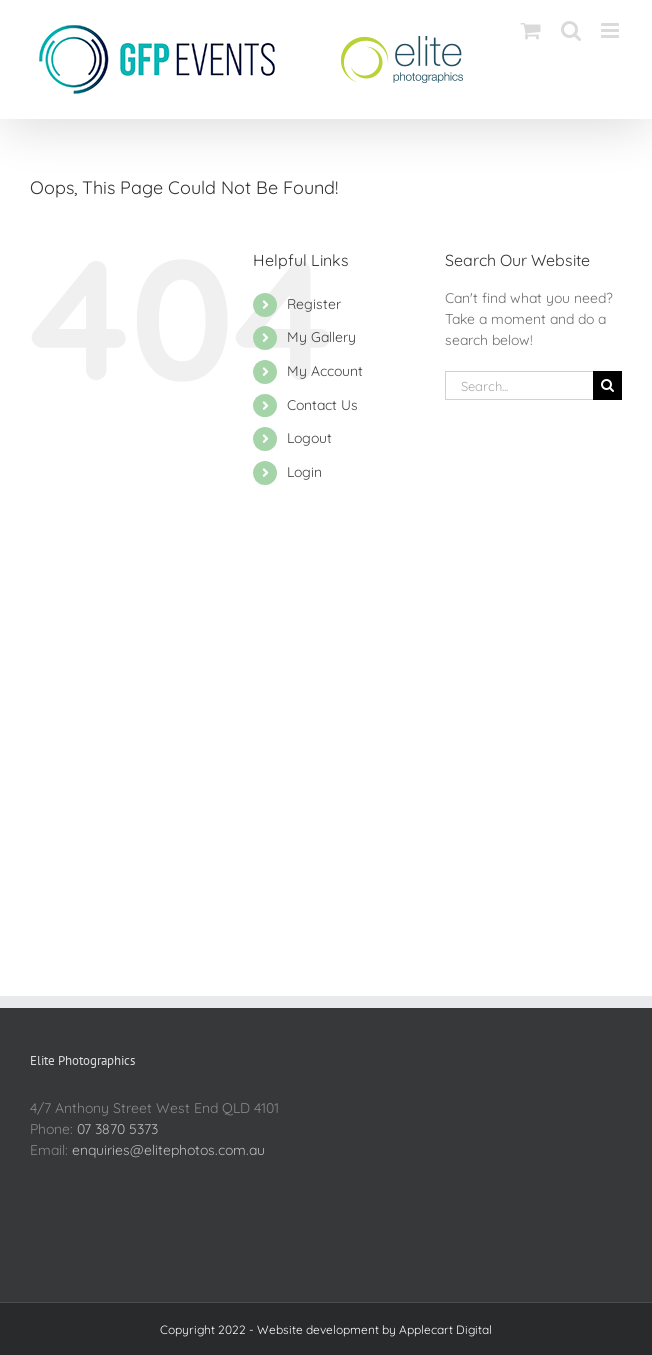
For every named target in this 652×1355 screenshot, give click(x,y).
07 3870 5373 (117, 1129)
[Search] (607, 385)
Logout (309, 438)
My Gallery (321, 337)
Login (304, 472)
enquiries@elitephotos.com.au (168, 1150)
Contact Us (322, 405)
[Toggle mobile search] (571, 30)
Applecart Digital (445, 1329)
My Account (325, 371)
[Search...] (519, 385)
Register (314, 304)
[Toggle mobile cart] (531, 30)
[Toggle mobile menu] (611, 30)
